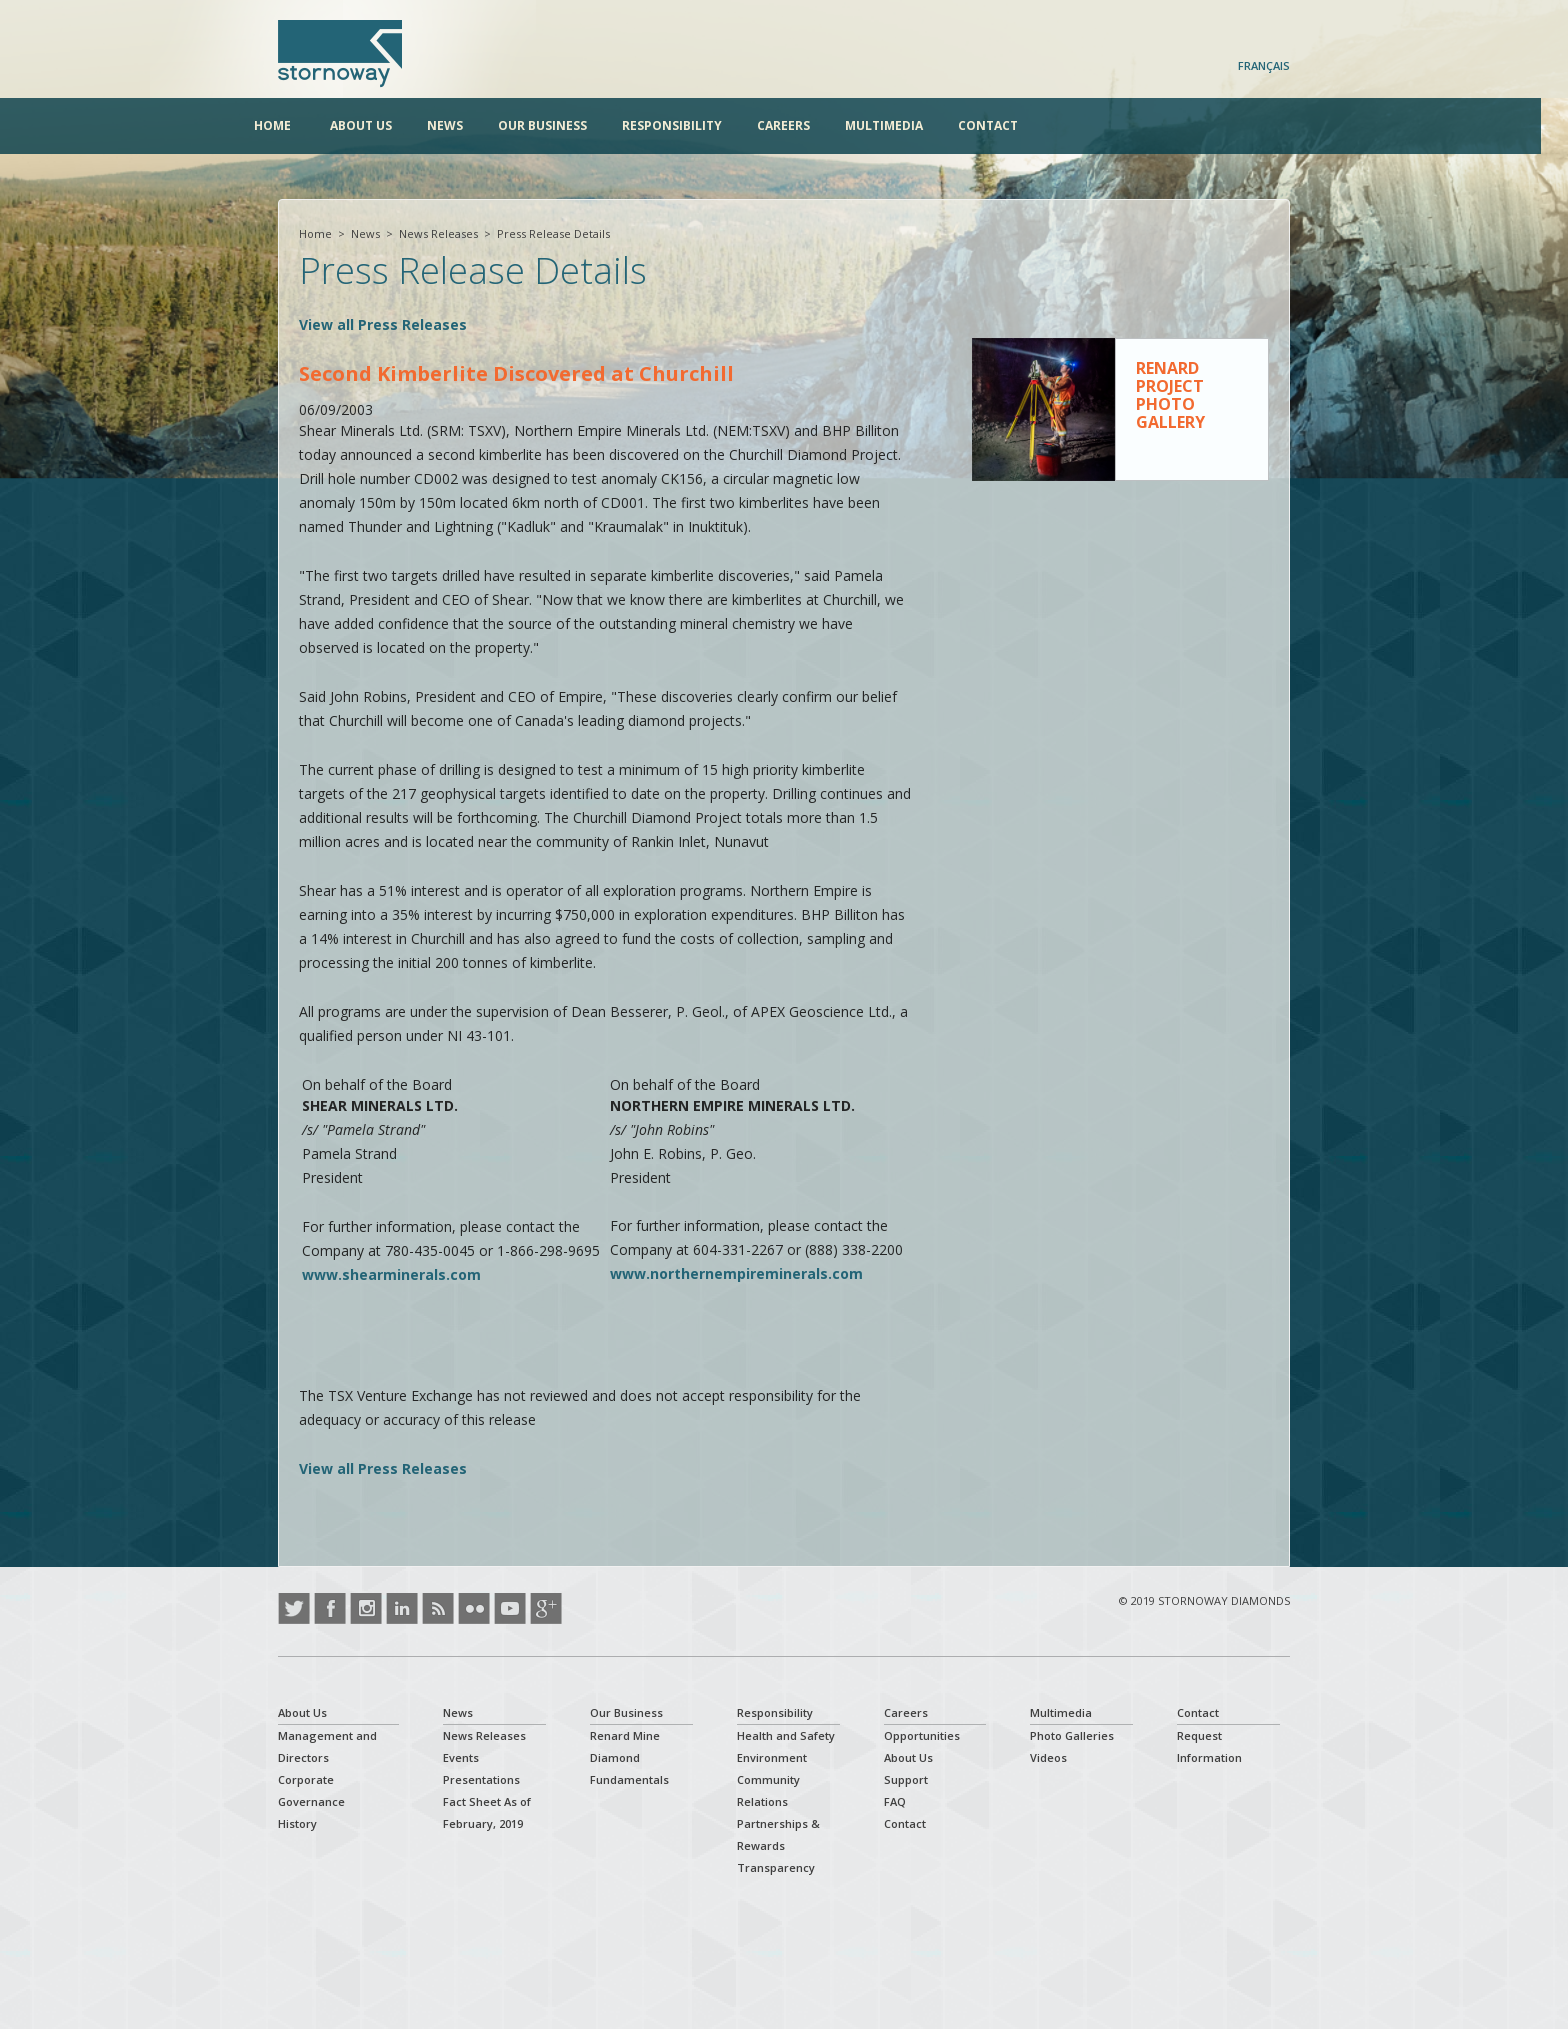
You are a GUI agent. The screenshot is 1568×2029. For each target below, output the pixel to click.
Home (296, 125)
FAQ (895, 1801)
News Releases (438, 233)
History (297, 1823)
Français (1264, 65)
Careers (807, 125)
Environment (772, 1757)
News (469, 125)
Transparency (776, 1867)
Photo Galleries (1072, 1735)
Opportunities (922, 1735)
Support (906, 1779)
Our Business (566, 125)
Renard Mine (625, 1735)
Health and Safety (786, 1735)
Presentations (481, 1779)
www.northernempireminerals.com (736, 1273)
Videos (1048, 1757)
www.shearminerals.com (391, 1274)
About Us (385, 125)
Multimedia (908, 125)
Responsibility (696, 125)
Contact (1012, 125)
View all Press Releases (383, 324)
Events (461, 1757)
